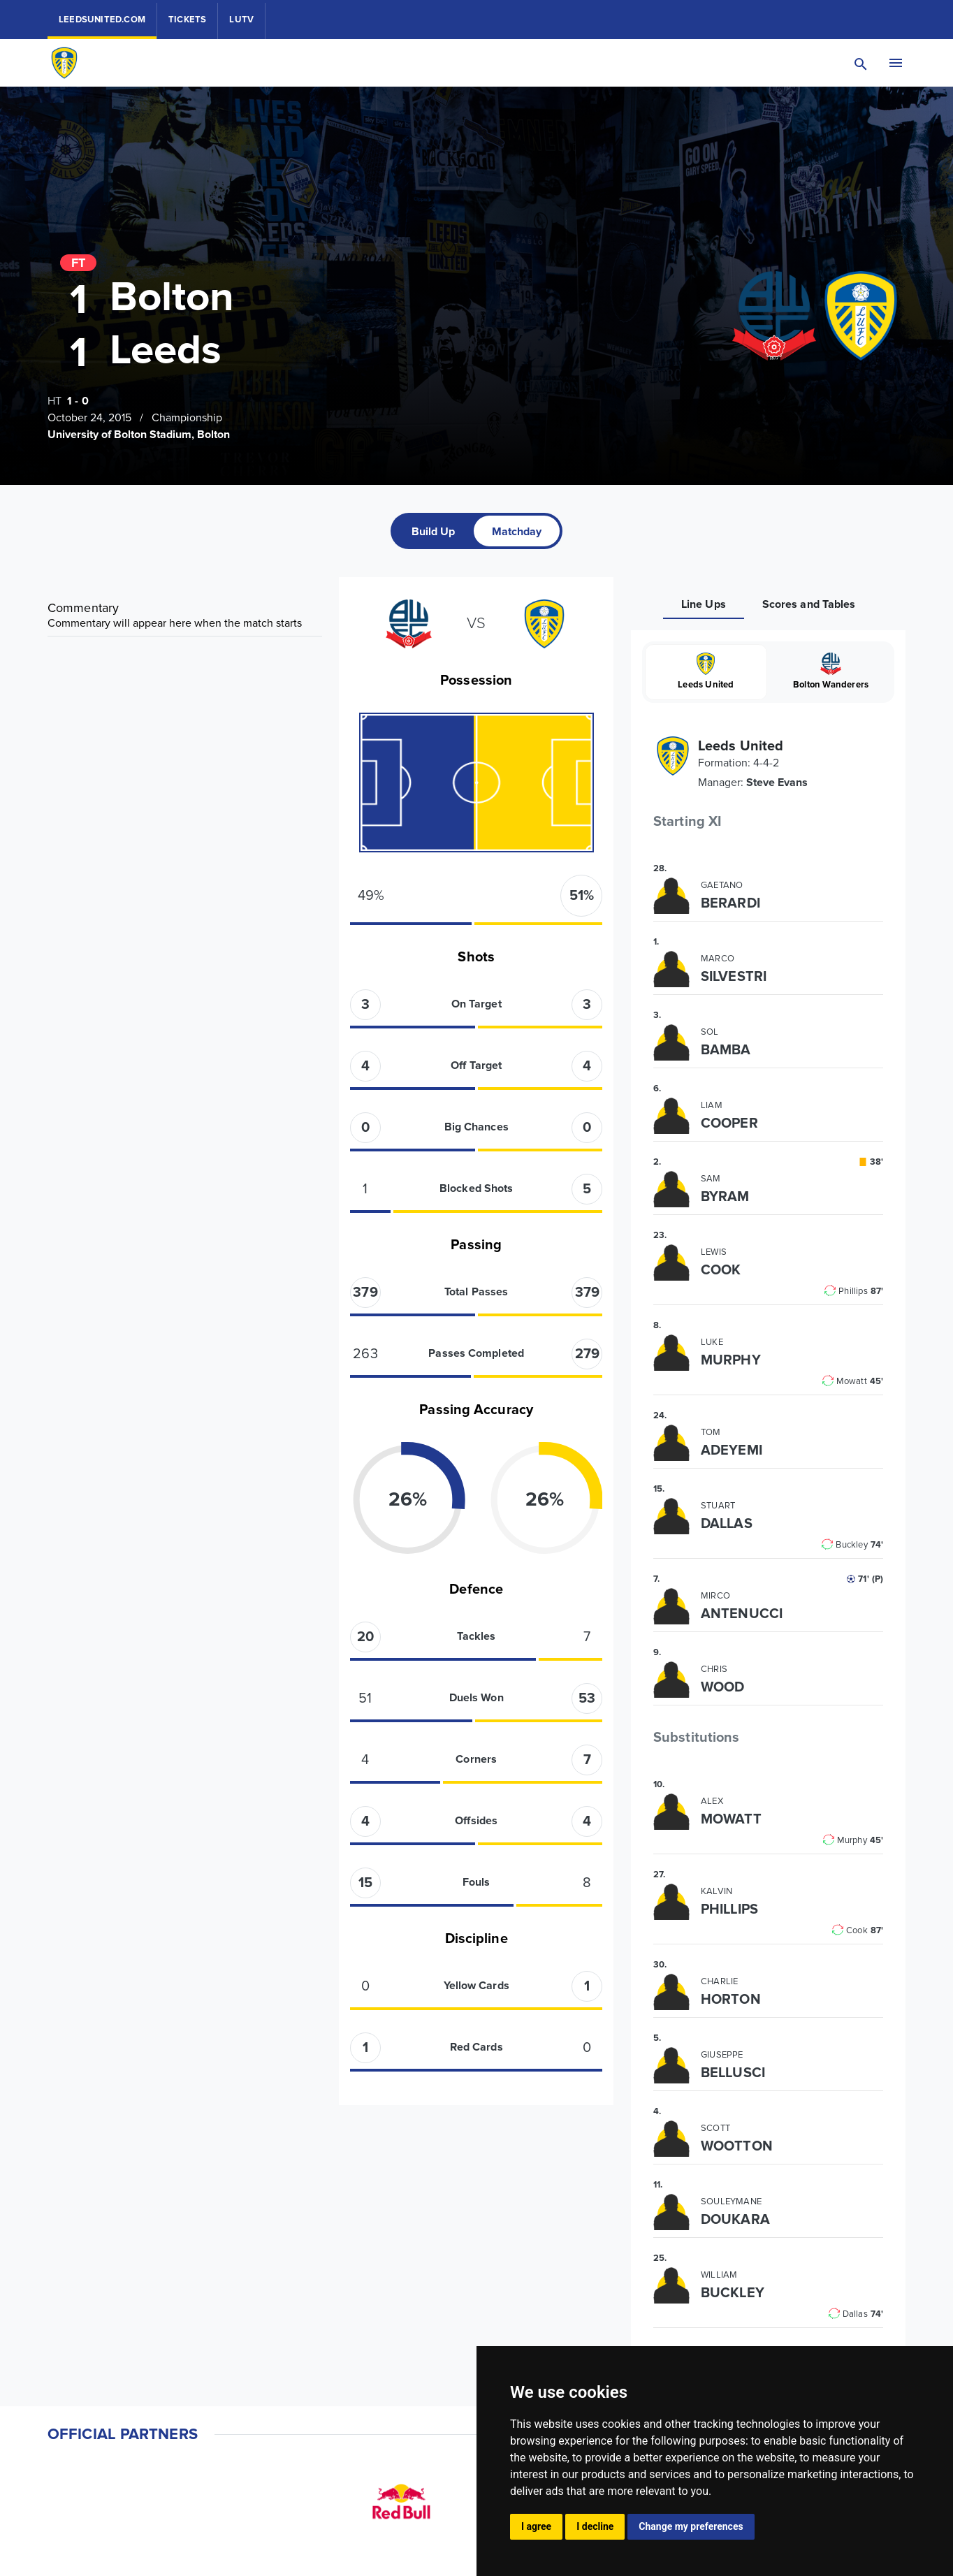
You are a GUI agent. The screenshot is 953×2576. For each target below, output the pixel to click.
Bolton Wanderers (830, 671)
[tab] (433, 531)
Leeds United (706, 671)
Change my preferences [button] (691, 2526)
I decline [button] (594, 2526)
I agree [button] (536, 2526)
